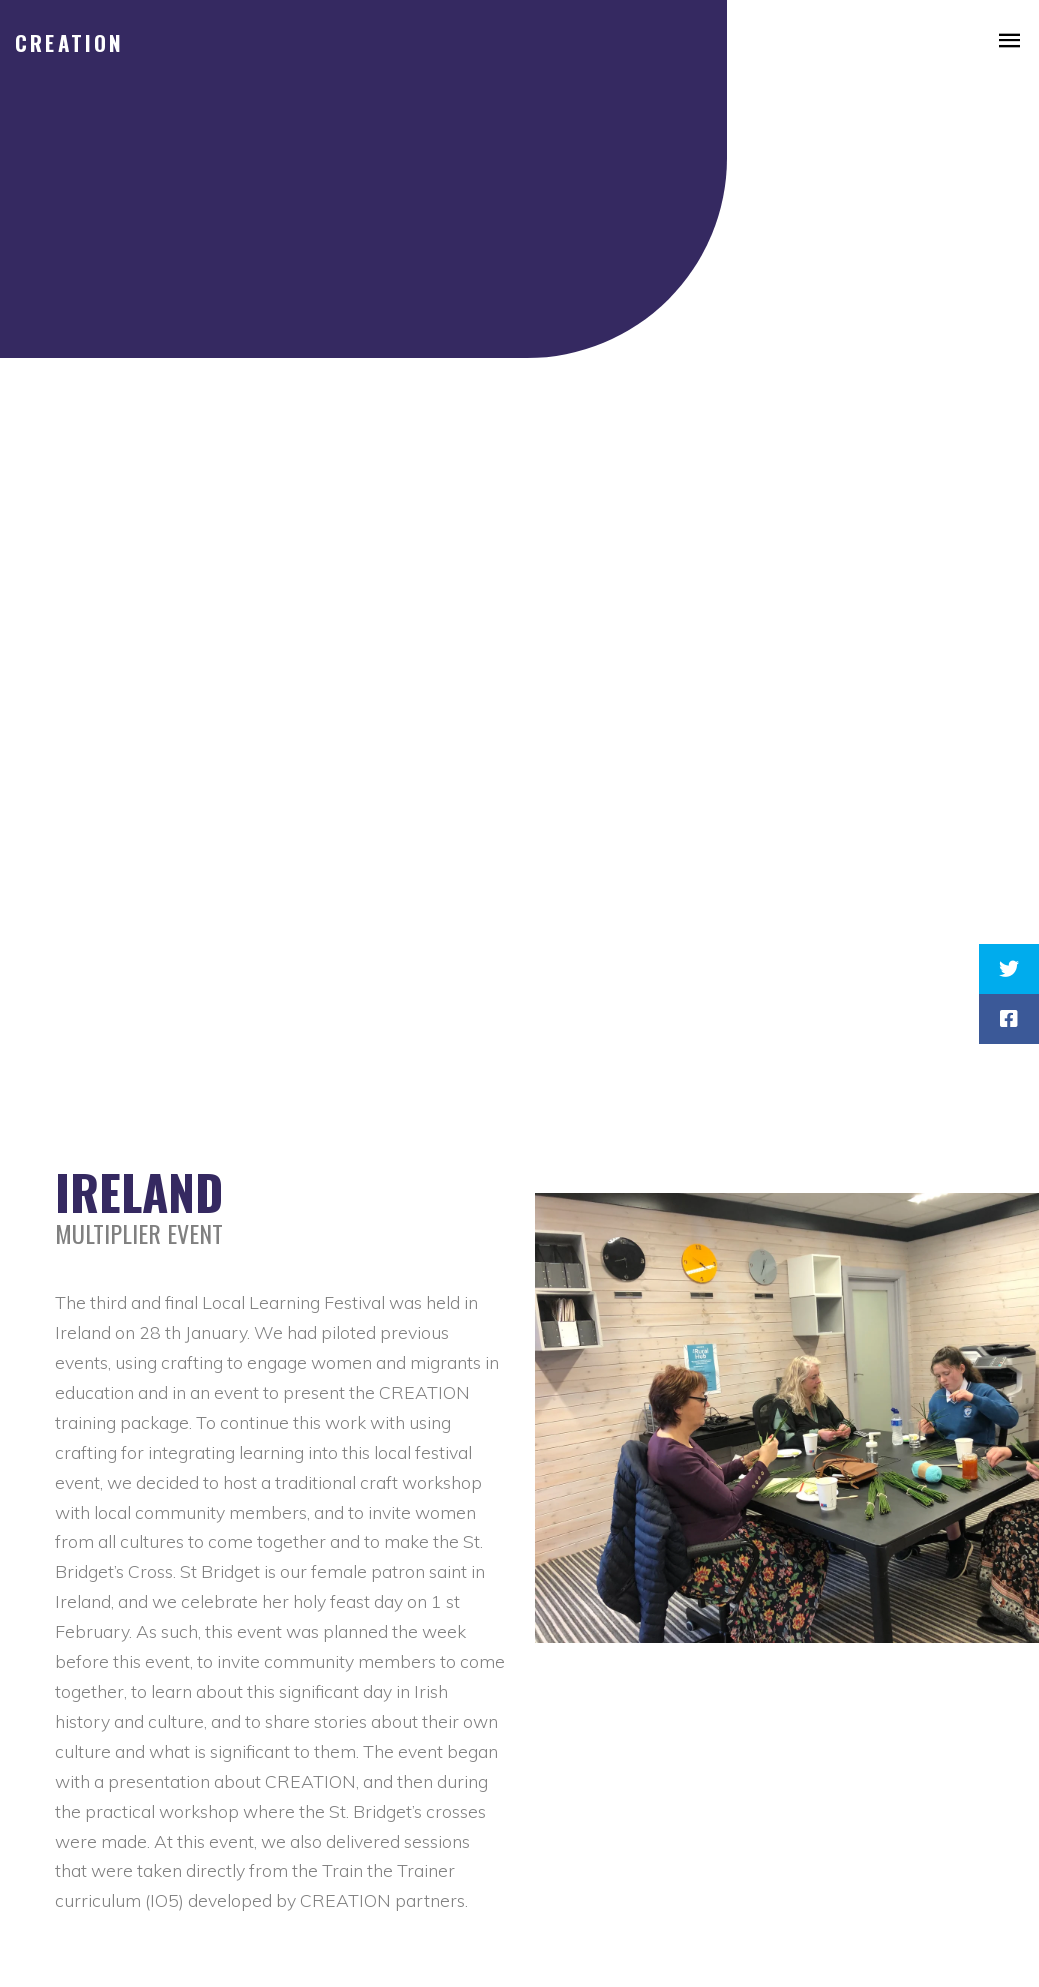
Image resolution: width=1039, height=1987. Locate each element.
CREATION (70, 42)
